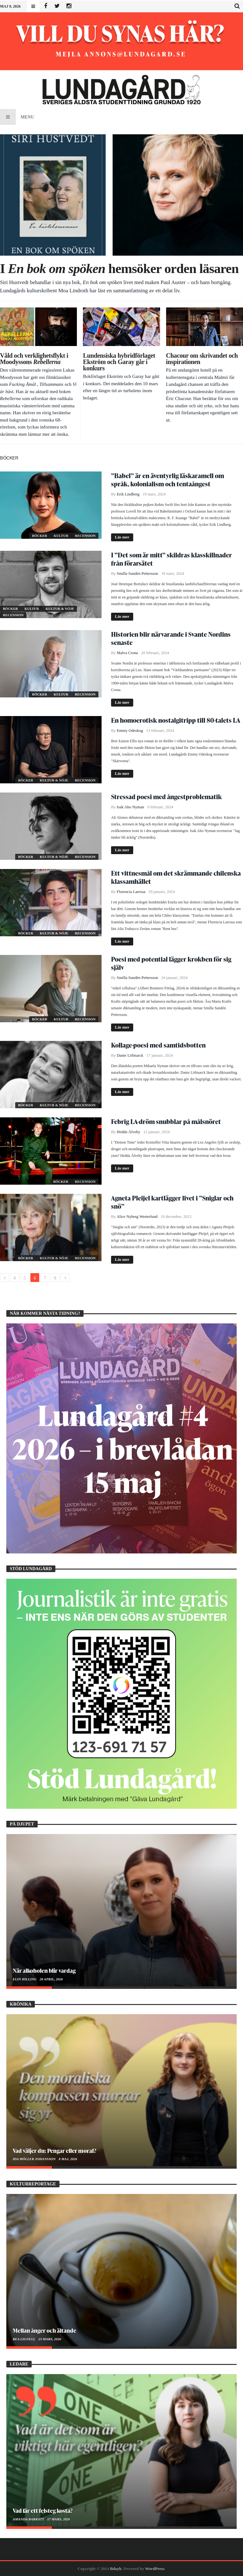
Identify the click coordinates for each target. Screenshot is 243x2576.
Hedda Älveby (128, 1132)
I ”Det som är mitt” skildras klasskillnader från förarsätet (171, 559)
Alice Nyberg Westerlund (137, 1216)
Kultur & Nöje (60, 609)
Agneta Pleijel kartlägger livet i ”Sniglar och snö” (172, 1202)
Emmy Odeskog (130, 730)
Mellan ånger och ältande (44, 2330)
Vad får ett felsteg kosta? (42, 2510)
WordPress (154, 2568)
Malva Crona (127, 653)
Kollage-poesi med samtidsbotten (158, 1045)
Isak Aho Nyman (130, 807)
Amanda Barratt (29, 2519)
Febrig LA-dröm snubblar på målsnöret (166, 1121)
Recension (85, 536)
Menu (17, 117)
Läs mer (122, 537)
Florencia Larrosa (131, 892)
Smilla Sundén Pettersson (137, 573)
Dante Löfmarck (130, 1055)
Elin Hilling (25, 1979)
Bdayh (116, 2568)
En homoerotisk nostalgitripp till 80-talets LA (175, 720)
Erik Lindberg (128, 494)
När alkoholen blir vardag (44, 1970)
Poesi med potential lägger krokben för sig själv (171, 963)
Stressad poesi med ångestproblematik (166, 796)
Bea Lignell (24, 2339)
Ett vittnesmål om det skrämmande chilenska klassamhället (176, 877)
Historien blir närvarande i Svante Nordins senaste (171, 638)
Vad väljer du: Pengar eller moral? (54, 2150)
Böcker (40, 536)
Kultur (61, 536)
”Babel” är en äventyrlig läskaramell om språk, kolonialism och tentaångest (167, 479)
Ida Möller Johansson (34, 2159)
